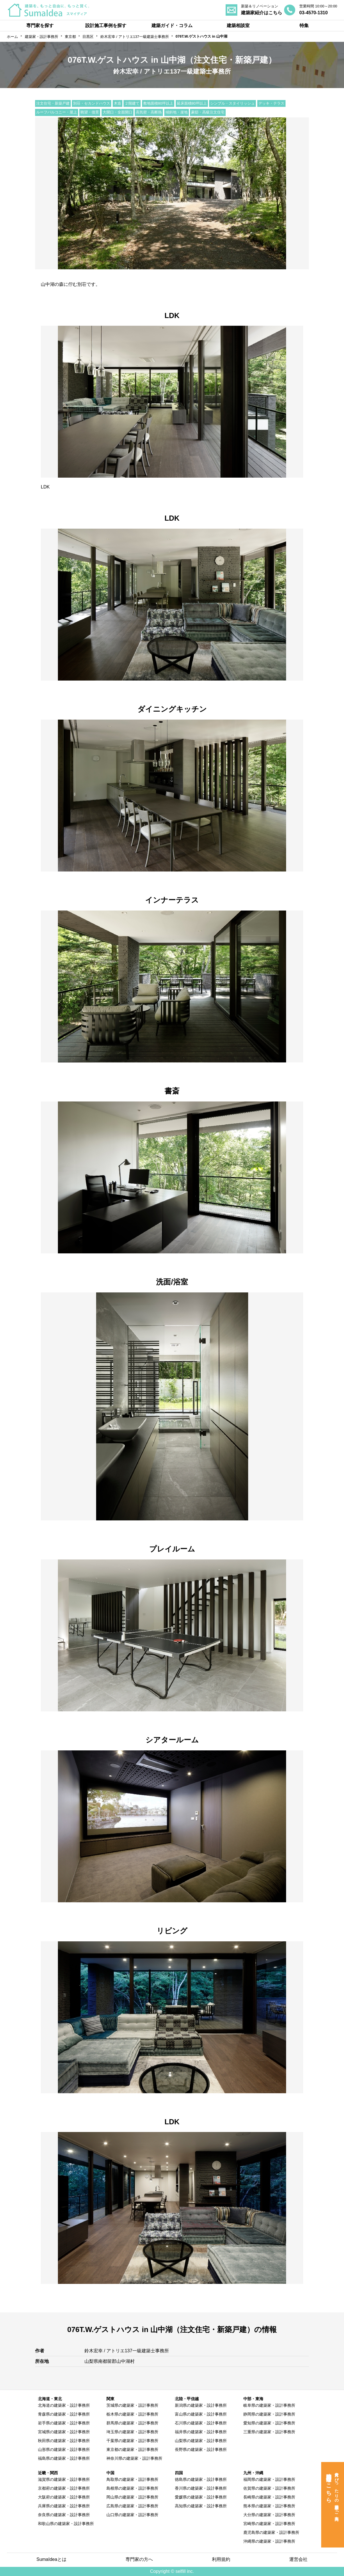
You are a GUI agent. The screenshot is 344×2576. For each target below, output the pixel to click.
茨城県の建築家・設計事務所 (132, 2405)
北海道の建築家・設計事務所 (64, 2405)
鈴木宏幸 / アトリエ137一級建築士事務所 (134, 36)
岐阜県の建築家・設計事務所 (269, 2405)
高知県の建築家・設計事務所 (201, 2506)
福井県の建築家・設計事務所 (201, 2432)
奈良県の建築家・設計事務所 (64, 2514)
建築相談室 (238, 25)
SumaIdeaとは (51, 2559)
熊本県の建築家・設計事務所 (269, 2506)
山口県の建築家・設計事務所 (132, 2514)
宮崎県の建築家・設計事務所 (269, 2523)
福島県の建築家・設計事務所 (64, 2458)
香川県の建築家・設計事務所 (201, 2488)
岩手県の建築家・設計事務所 (64, 2423)
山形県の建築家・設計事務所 (64, 2449)
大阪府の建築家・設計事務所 (64, 2497)
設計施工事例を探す (105, 25)
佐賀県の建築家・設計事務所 (269, 2488)
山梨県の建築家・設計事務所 (201, 2440)
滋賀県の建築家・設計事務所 (64, 2479)
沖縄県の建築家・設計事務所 (269, 2541)
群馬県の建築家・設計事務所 (132, 2423)
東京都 (70, 36)
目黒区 (88, 36)
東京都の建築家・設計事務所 (132, 2449)
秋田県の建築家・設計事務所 (64, 2440)
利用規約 (221, 2559)
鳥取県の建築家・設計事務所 (132, 2479)
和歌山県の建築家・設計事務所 (66, 2523)
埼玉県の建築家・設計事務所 (132, 2432)
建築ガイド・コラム (172, 25)
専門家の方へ (139, 2559)
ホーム (12, 36)
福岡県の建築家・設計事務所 (269, 2479)
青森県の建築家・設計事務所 (64, 2414)
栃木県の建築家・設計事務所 (132, 2414)
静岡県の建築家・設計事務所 (269, 2414)
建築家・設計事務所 (41, 36)
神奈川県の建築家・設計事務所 (134, 2458)
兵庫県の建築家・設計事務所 (64, 2506)
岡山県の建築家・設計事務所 (132, 2497)
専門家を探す (40, 25)
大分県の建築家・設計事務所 (269, 2514)
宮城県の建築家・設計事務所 (64, 2432)
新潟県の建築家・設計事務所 (201, 2405)
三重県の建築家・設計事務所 (269, 2432)
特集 (304, 25)
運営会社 (298, 2559)
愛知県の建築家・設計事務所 (269, 2423)
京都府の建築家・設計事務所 (64, 2488)
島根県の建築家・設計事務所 (132, 2488)
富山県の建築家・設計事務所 (201, 2414)
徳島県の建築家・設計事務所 (201, 2479)
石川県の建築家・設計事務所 (201, 2423)
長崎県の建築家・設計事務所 (269, 2497)
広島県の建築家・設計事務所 (132, 2506)
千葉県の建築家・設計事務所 (132, 2440)
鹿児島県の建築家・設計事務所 (271, 2532)
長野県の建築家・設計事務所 (201, 2449)
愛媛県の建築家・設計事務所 (201, 2497)
